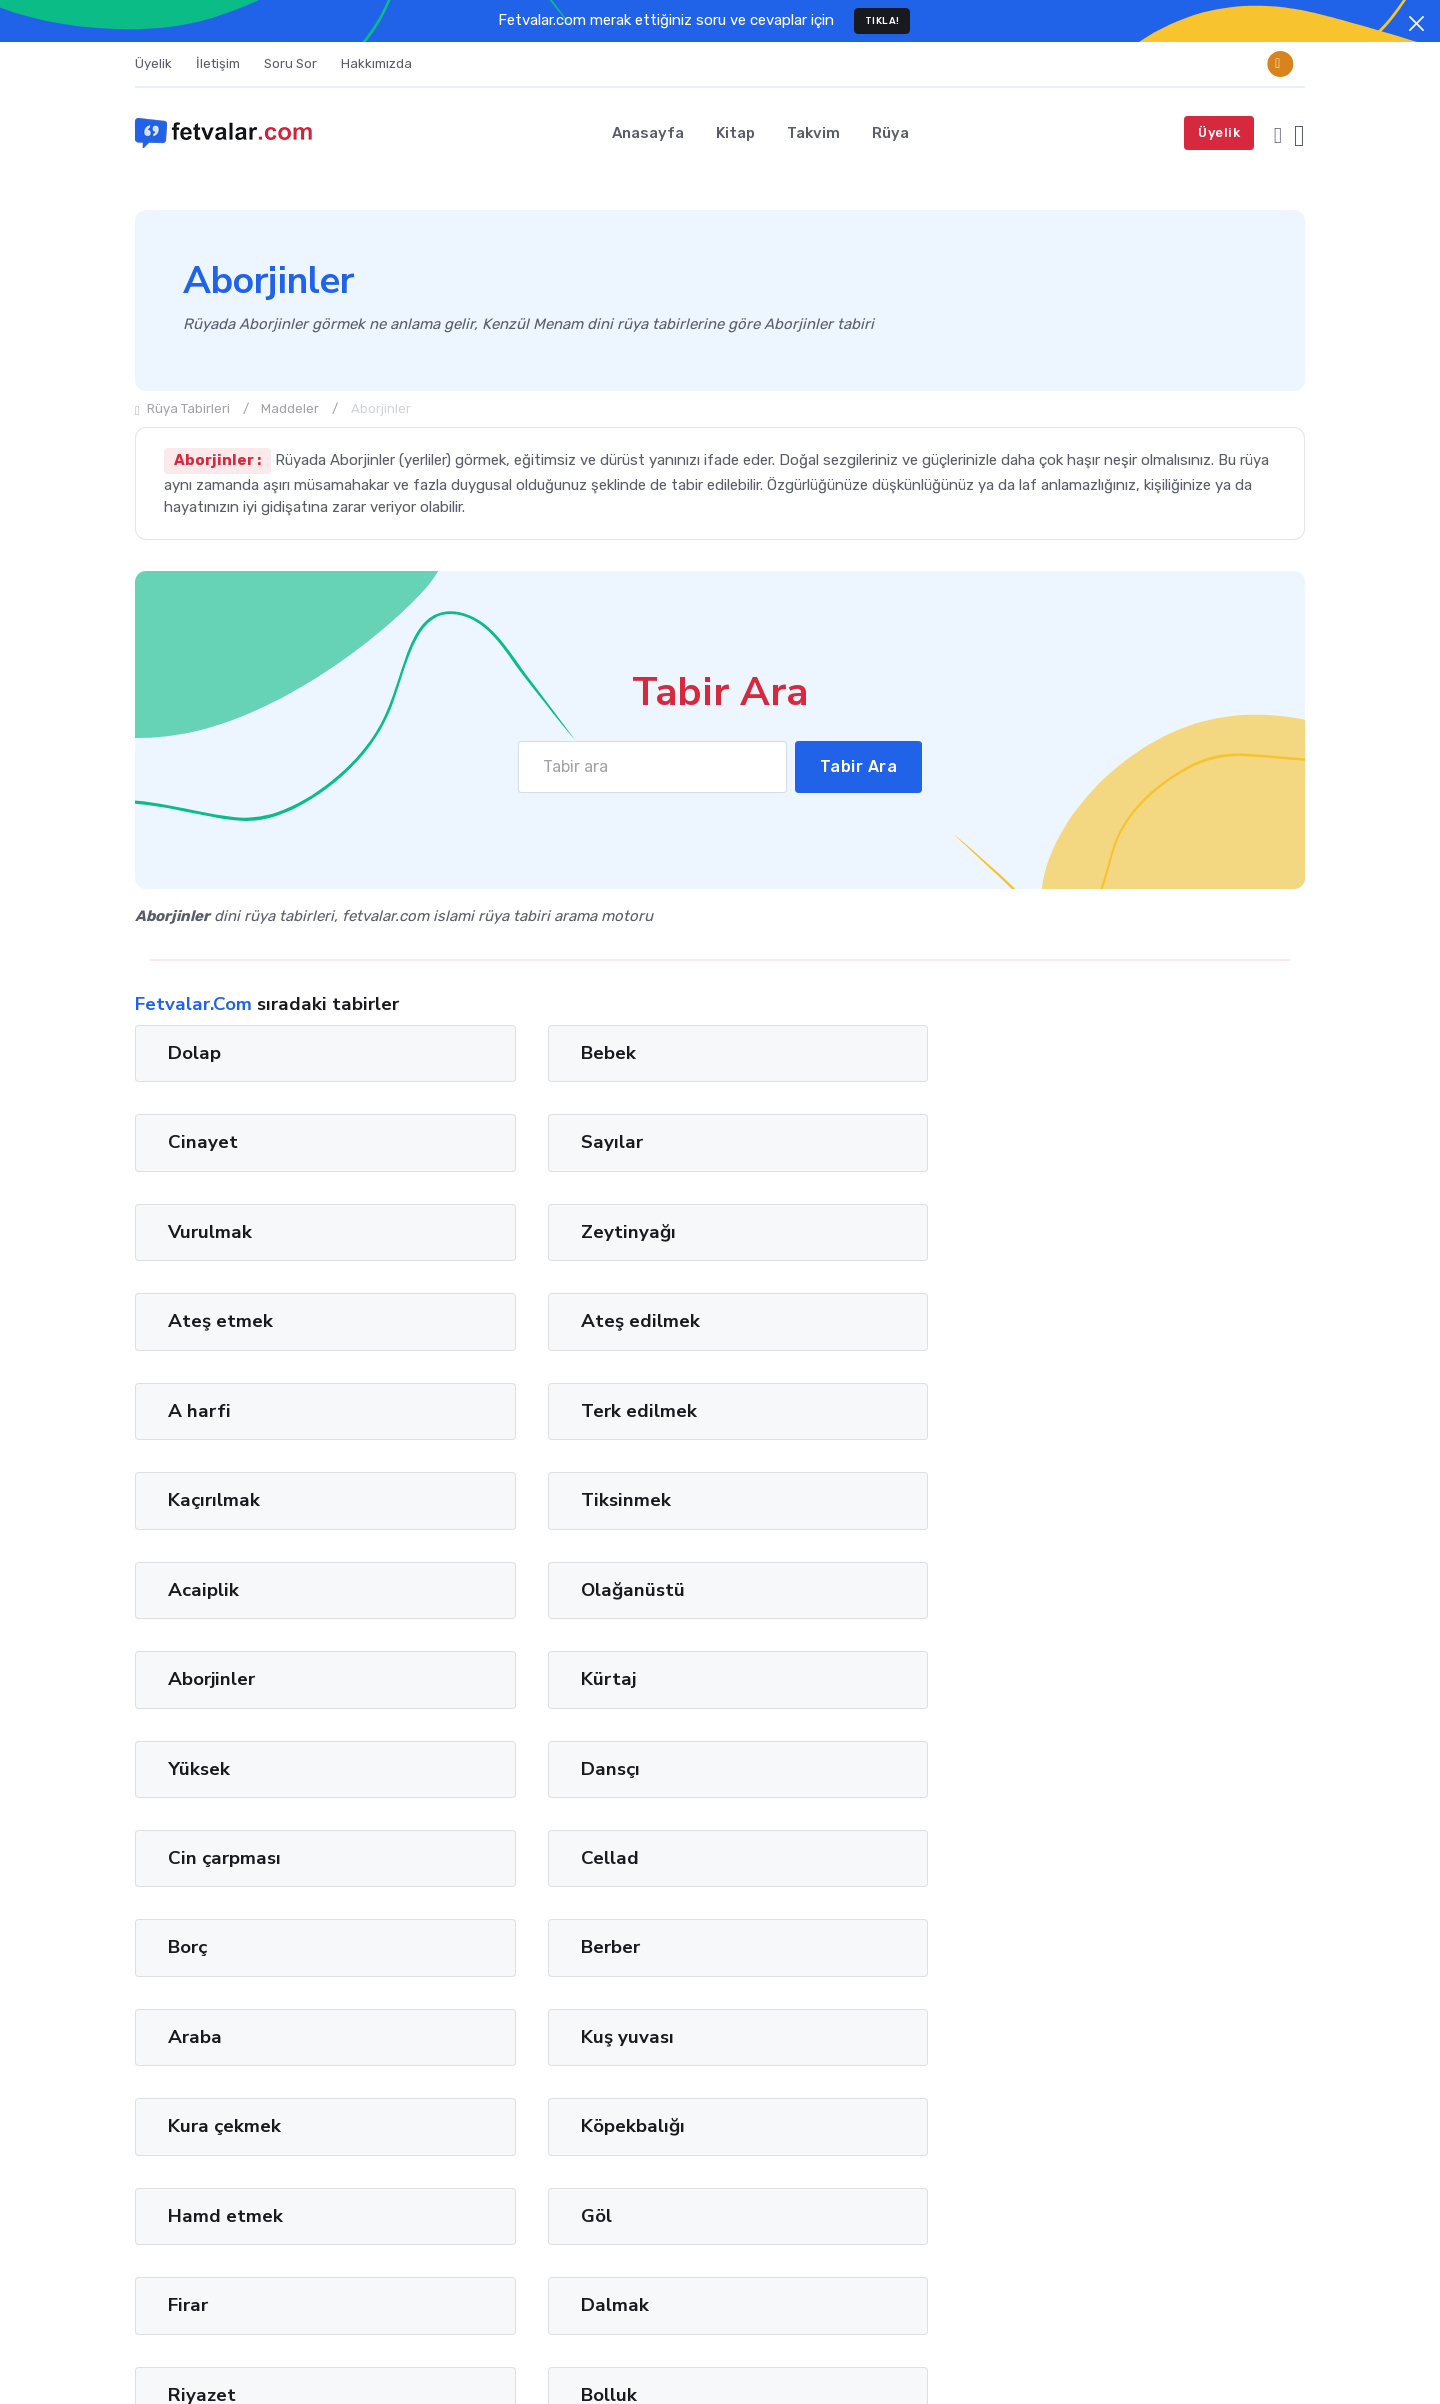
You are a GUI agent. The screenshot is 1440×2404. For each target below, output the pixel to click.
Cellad (1099, 1411)
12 (622, 1905)
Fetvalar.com (232, 2357)
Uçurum (502, 1768)
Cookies (1278, 2357)
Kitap (735, 133)
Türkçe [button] (1048, 2357)
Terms (1131, 2357)
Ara (1275, 2071)
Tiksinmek (1115, 1232)
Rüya (890, 133)
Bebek (496, 1053)
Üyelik (153, 63)
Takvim (813, 133)
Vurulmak (210, 1142)
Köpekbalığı (521, 1590)
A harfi (199, 1232)
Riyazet (803, 1679)
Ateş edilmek (1129, 1142)
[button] (1278, 133)
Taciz (191, 1768)
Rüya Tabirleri (182, 408)
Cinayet (804, 1053)
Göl (1085, 1590)
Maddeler (290, 408)
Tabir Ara (859, 766)
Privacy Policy (1262, 2109)
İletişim (218, 63)
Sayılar (1101, 1053)
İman (152, 2231)
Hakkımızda (376, 63)
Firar (188, 1679)
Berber (498, 1500)
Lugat (254, 2231)
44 (868, 1905)
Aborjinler (812, 1321)
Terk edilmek (527, 1232)
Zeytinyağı (516, 1142)
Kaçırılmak (815, 1232)
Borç (187, 1500)
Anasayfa (648, 133)
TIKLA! (882, 20)
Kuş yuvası (1116, 1500)
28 (745, 1905)
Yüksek (199, 1411)
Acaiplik (203, 1321)
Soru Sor (290, 63)
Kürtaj (1097, 1321)
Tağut (201, 2231)
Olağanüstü (521, 1321)
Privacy (1202, 2357)
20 (683, 1905)
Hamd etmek (826, 1590)
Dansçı (498, 1411)
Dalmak (503, 1679)
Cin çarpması (825, 1411)
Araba (796, 1500)
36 (806, 1905)
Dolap (194, 1053)
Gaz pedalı (1117, 1768)
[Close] (1416, 23)
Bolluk (1098, 1679)
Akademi (808, 1768)
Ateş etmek (821, 1142)
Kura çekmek (224, 1590)
